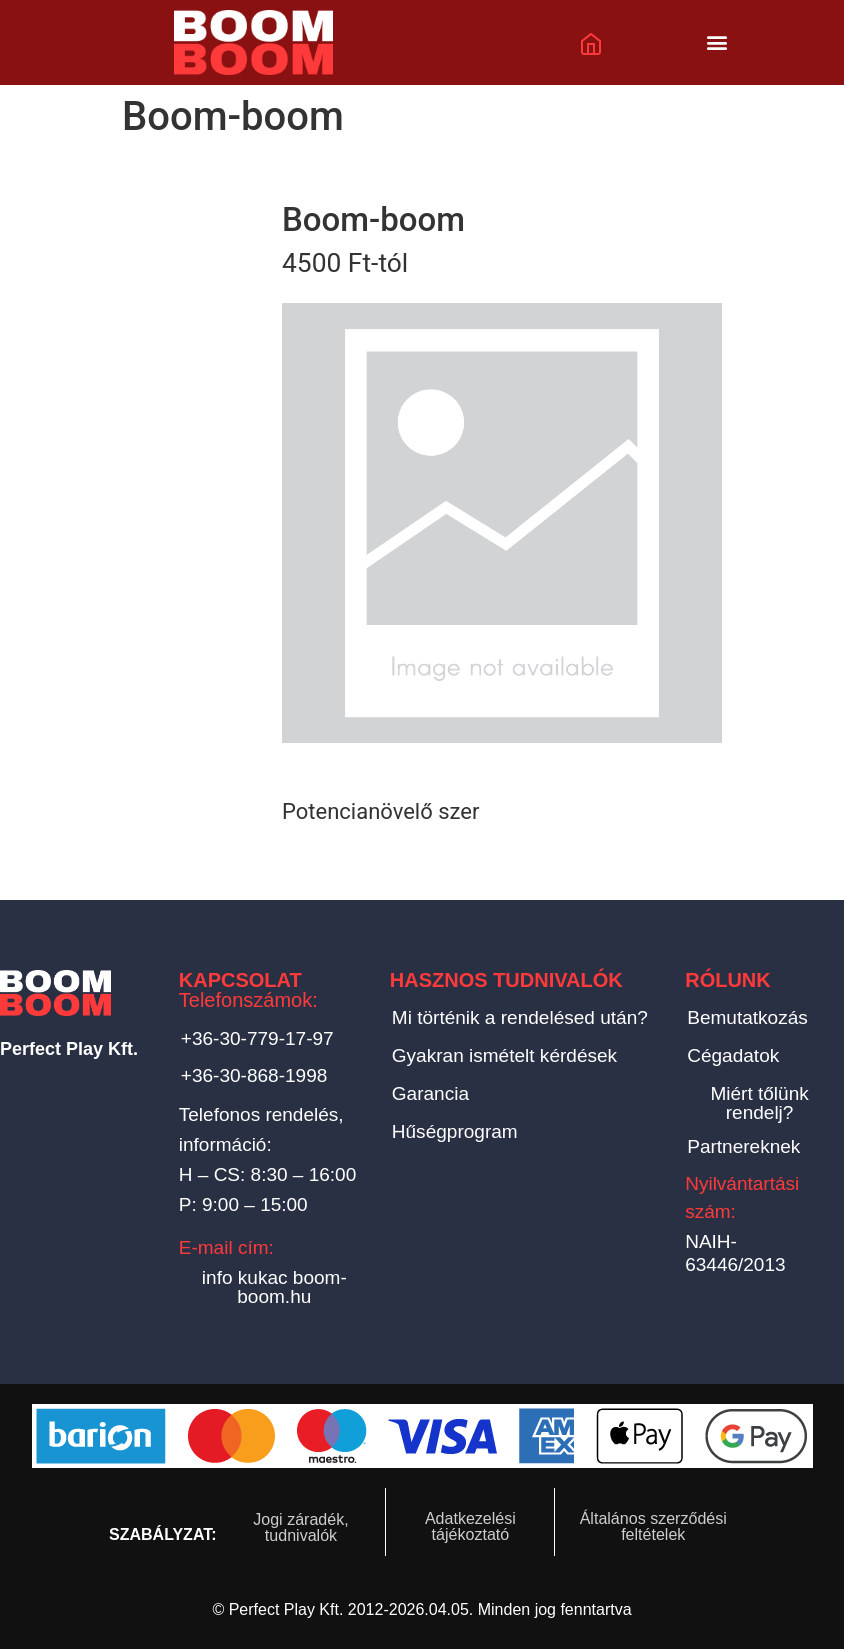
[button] (717, 42)
